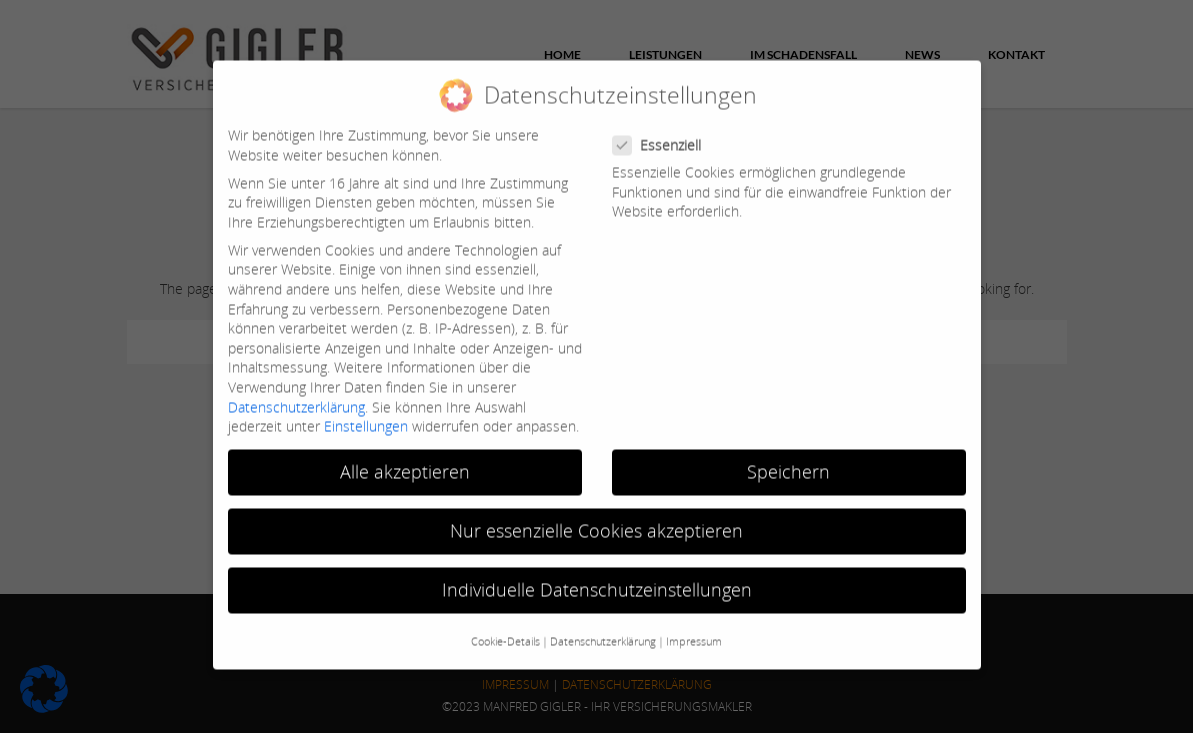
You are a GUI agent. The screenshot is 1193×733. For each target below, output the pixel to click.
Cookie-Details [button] (505, 631)
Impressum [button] (694, 631)
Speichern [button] (788, 461)
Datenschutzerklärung (296, 395)
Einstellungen (366, 415)
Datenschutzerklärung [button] (603, 631)
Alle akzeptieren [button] (405, 461)
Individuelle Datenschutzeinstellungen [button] (597, 579)
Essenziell (665, 134)
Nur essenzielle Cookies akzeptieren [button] (596, 520)
